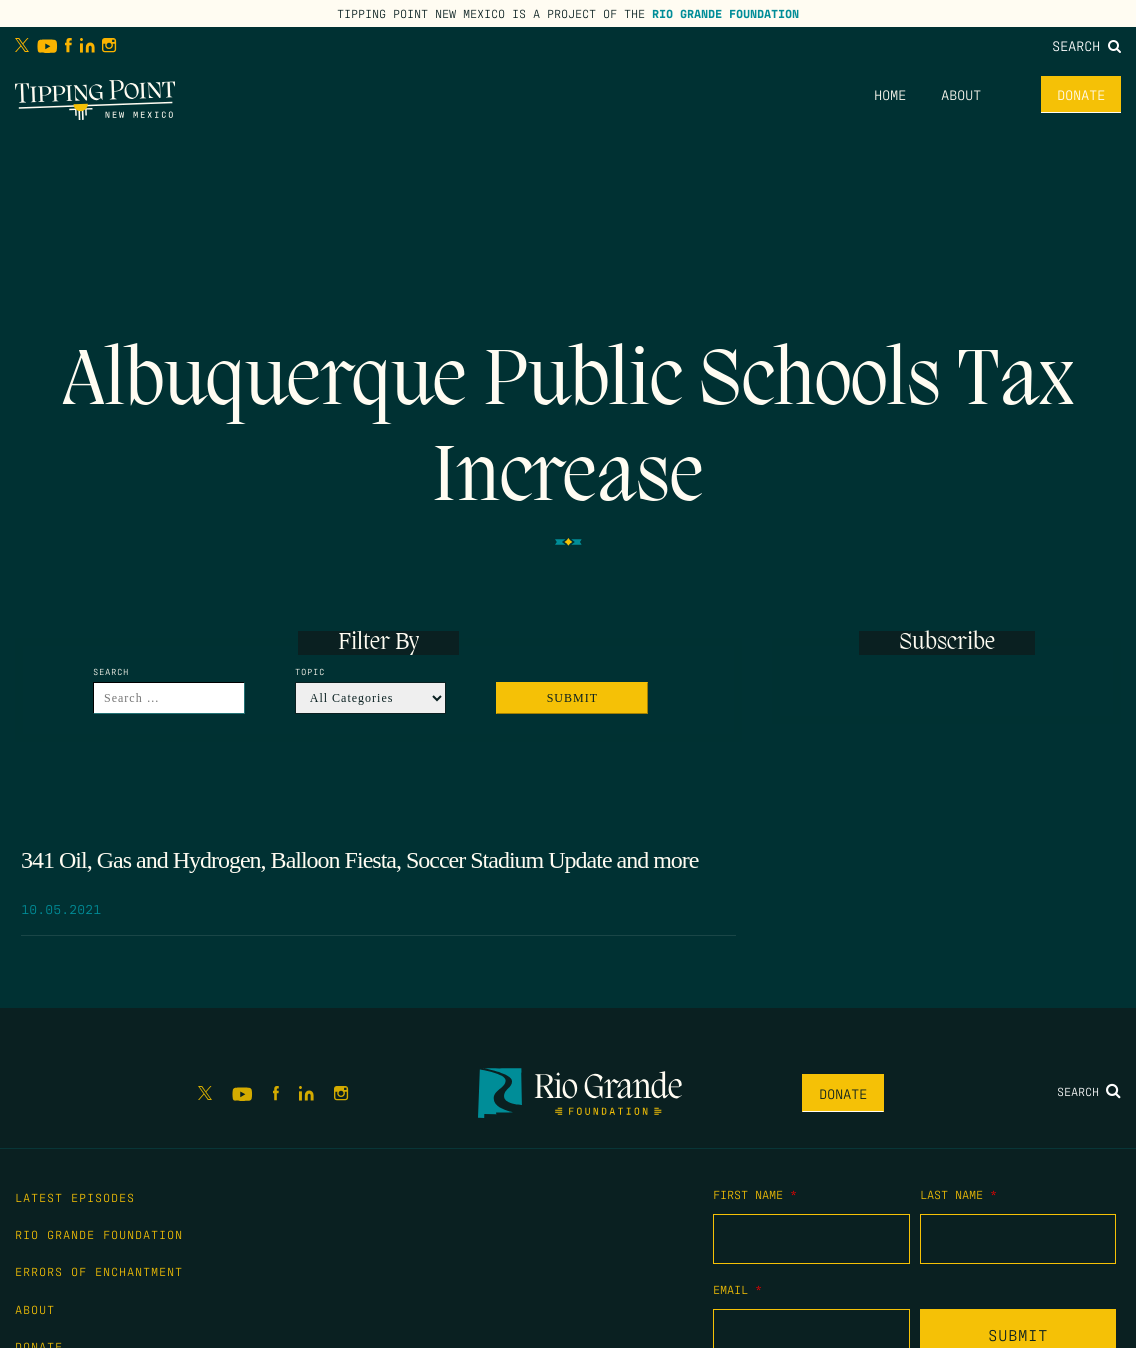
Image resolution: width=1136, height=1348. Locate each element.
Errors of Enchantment (99, 1271)
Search (1086, 45)
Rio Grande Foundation (725, 13)
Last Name (958, 1194)
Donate (1081, 94)
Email (737, 1289)
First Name (755, 1194)
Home (890, 94)
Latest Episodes (75, 1197)
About (961, 94)
